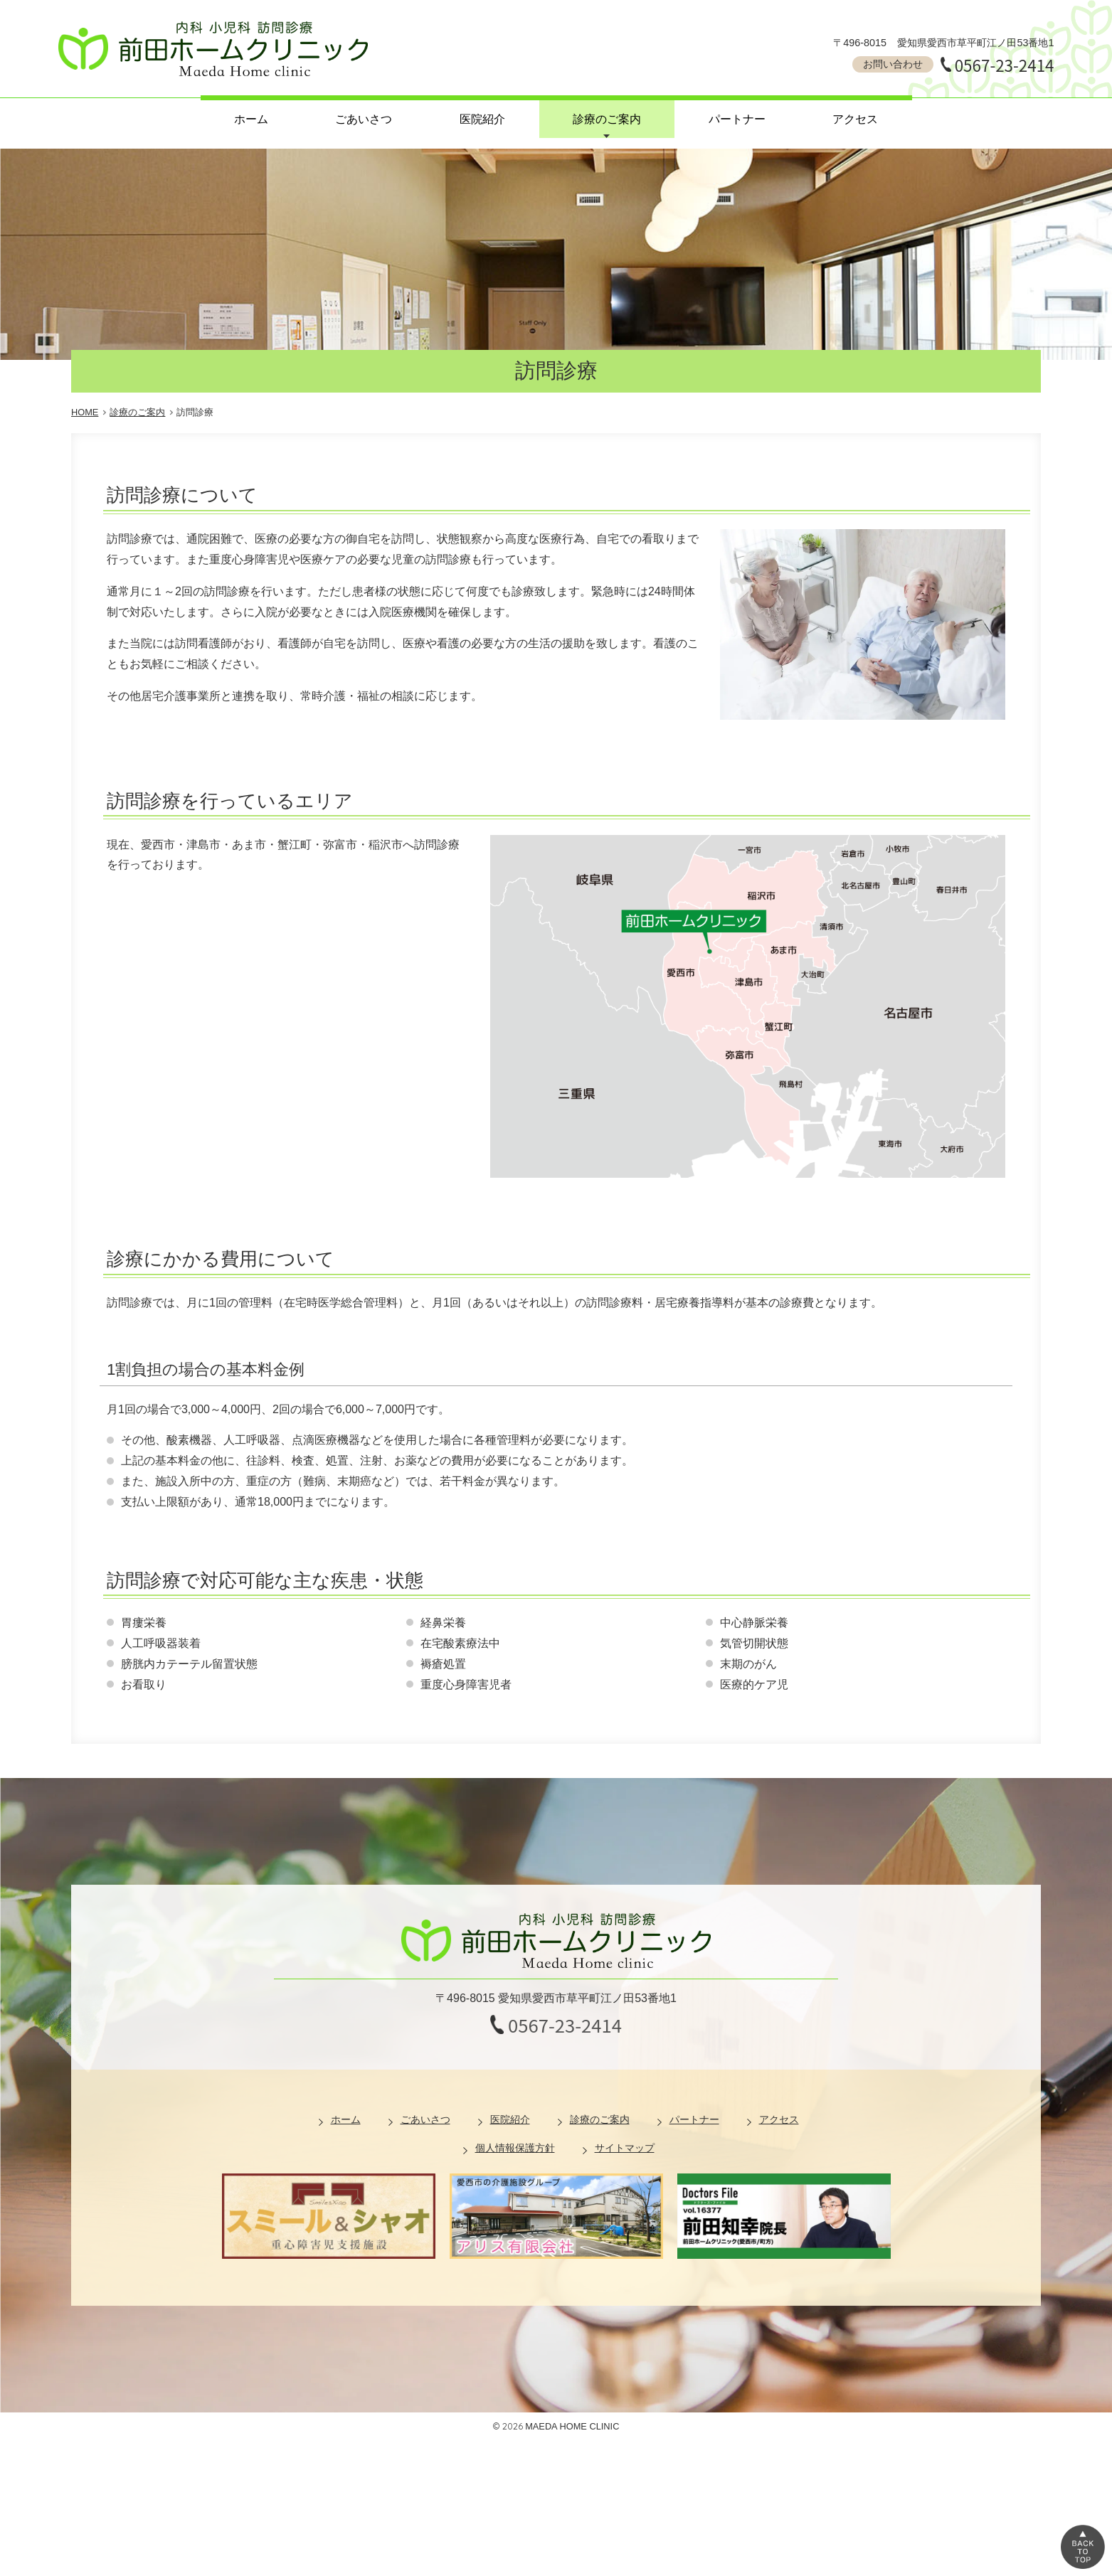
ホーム (251, 119)
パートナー (737, 119)
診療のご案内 (607, 119)
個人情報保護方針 (515, 2148)
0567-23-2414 (1004, 65)
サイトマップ (625, 2148)
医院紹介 (482, 119)
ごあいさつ (363, 119)
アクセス (855, 119)
